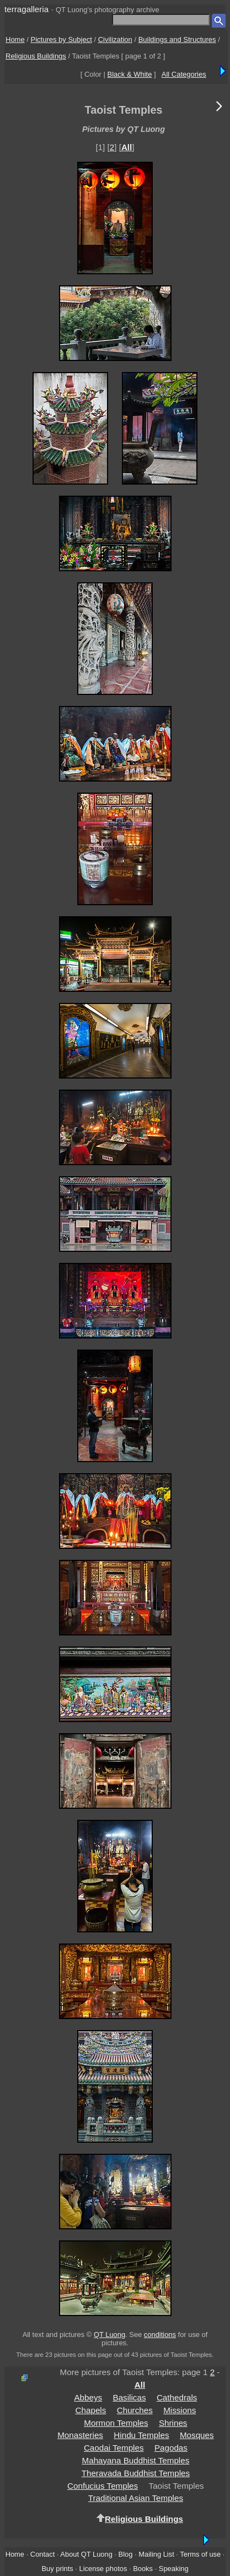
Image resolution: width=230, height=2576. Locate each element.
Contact (42, 2554)
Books (143, 2568)
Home (15, 39)
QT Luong (109, 2334)
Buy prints (57, 2568)
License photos (103, 2568)
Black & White (130, 74)
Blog (126, 2554)
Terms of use (200, 2554)
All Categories (184, 74)
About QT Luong (86, 2554)
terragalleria (26, 9)
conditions (160, 2334)
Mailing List (156, 2554)
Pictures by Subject (61, 39)
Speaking (174, 2568)
